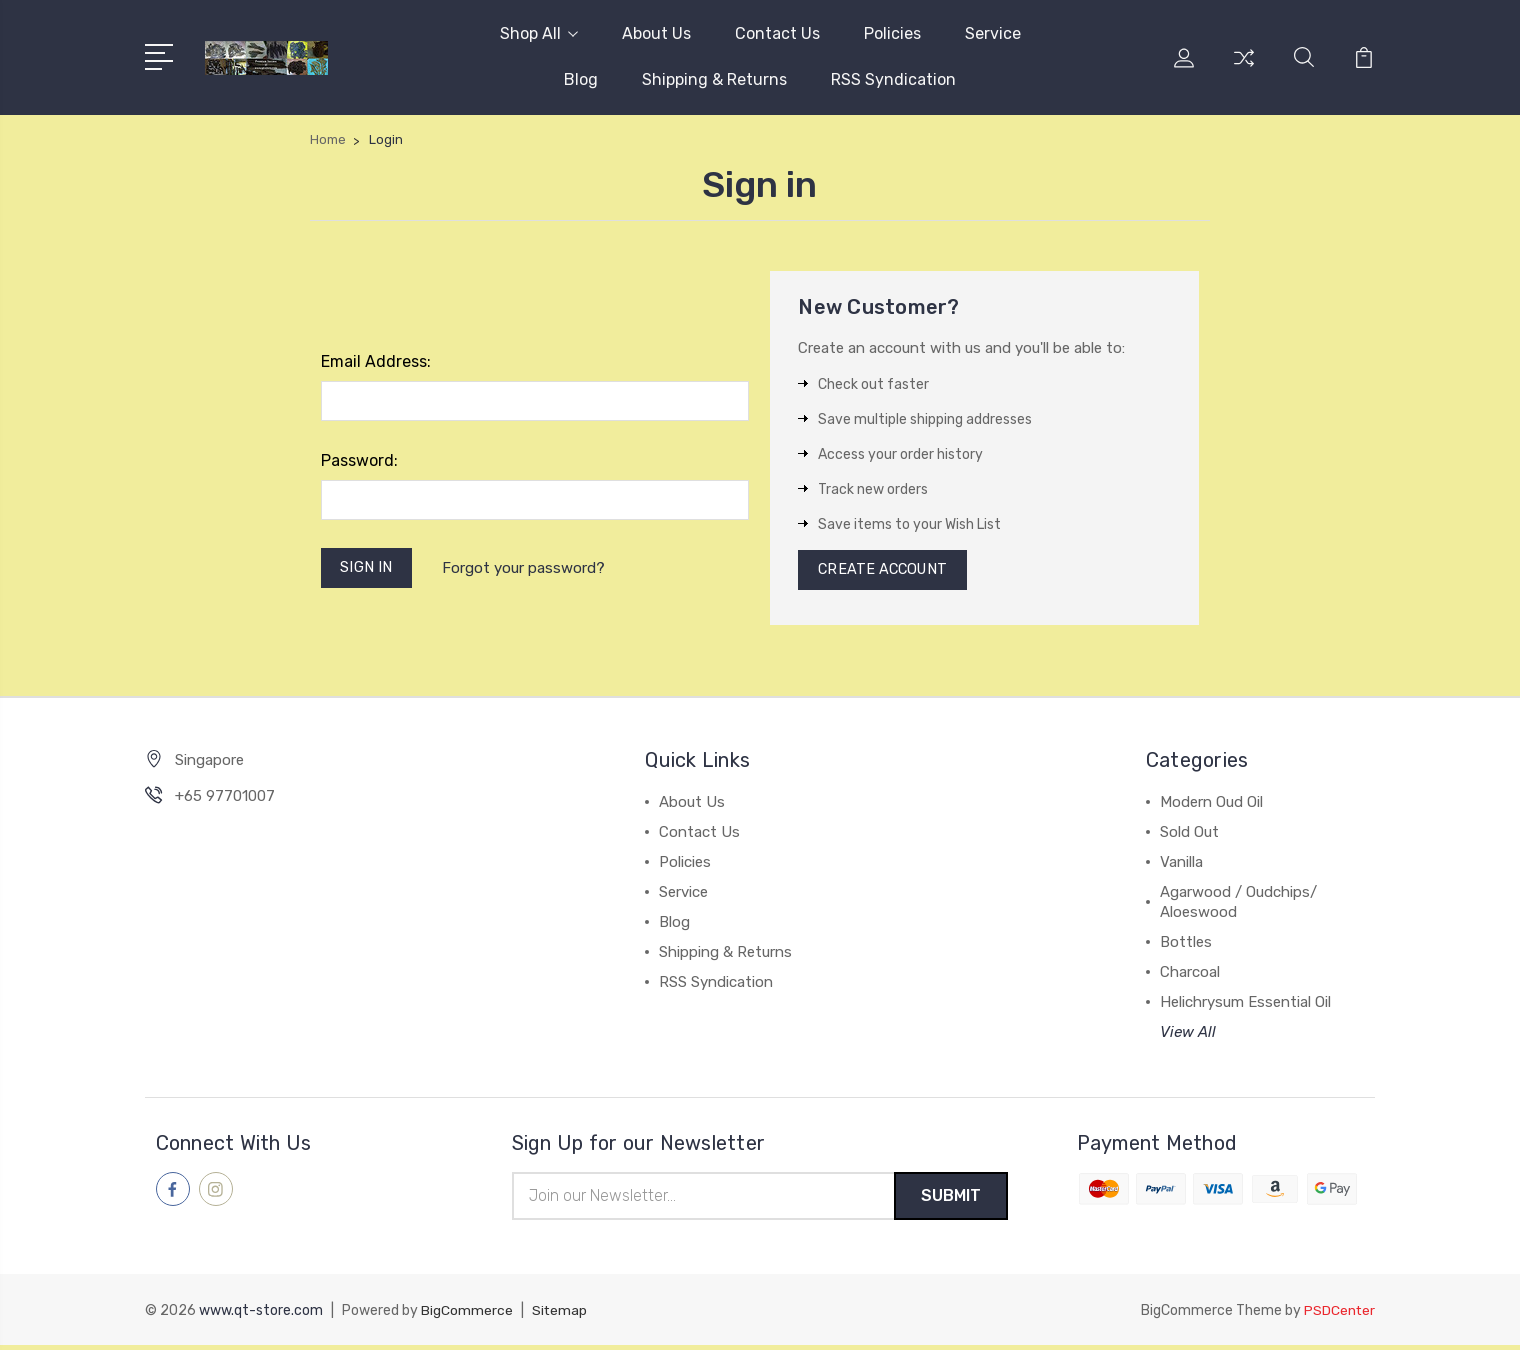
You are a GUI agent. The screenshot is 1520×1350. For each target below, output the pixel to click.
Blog (581, 79)
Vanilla (1181, 866)
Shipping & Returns (714, 79)
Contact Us (777, 33)
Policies (892, 33)
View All (1188, 1036)
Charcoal (1190, 976)
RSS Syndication (893, 79)
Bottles (1186, 946)
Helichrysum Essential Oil (1245, 1006)
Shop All (539, 33)
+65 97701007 (225, 800)
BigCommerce (467, 1315)
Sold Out (1189, 836)
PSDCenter (1339, 1315)
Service (993, 33)
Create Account (885, 572)
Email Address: (376, 361)
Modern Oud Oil (1211, 806)
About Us (656, 33)
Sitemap (560, 1315)
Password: (359, 460)
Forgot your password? (526, 569)
